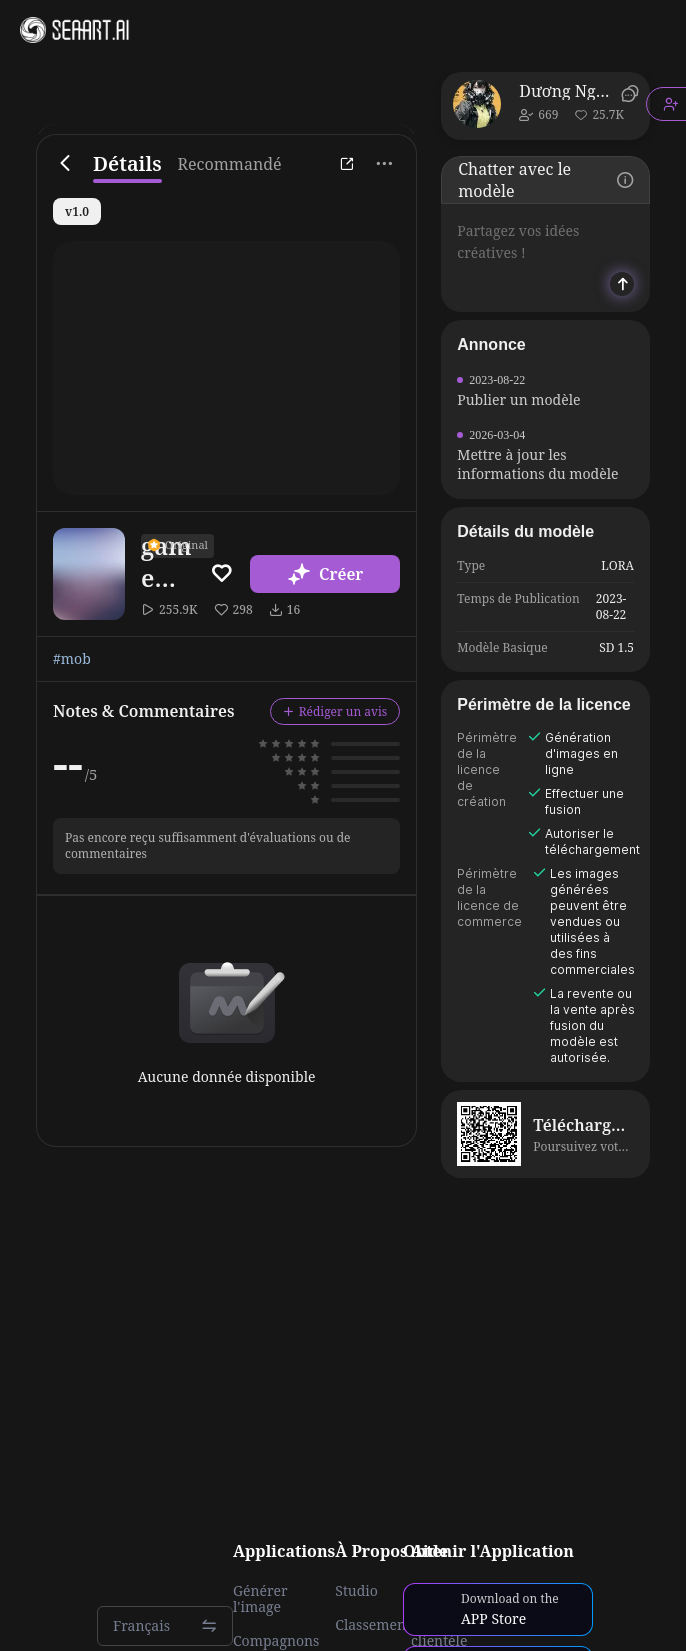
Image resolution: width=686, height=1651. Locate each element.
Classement (373, 1625)
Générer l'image (260, 1599)
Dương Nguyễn (566, 91)
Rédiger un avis (335, 711)
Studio (356, 1591)
